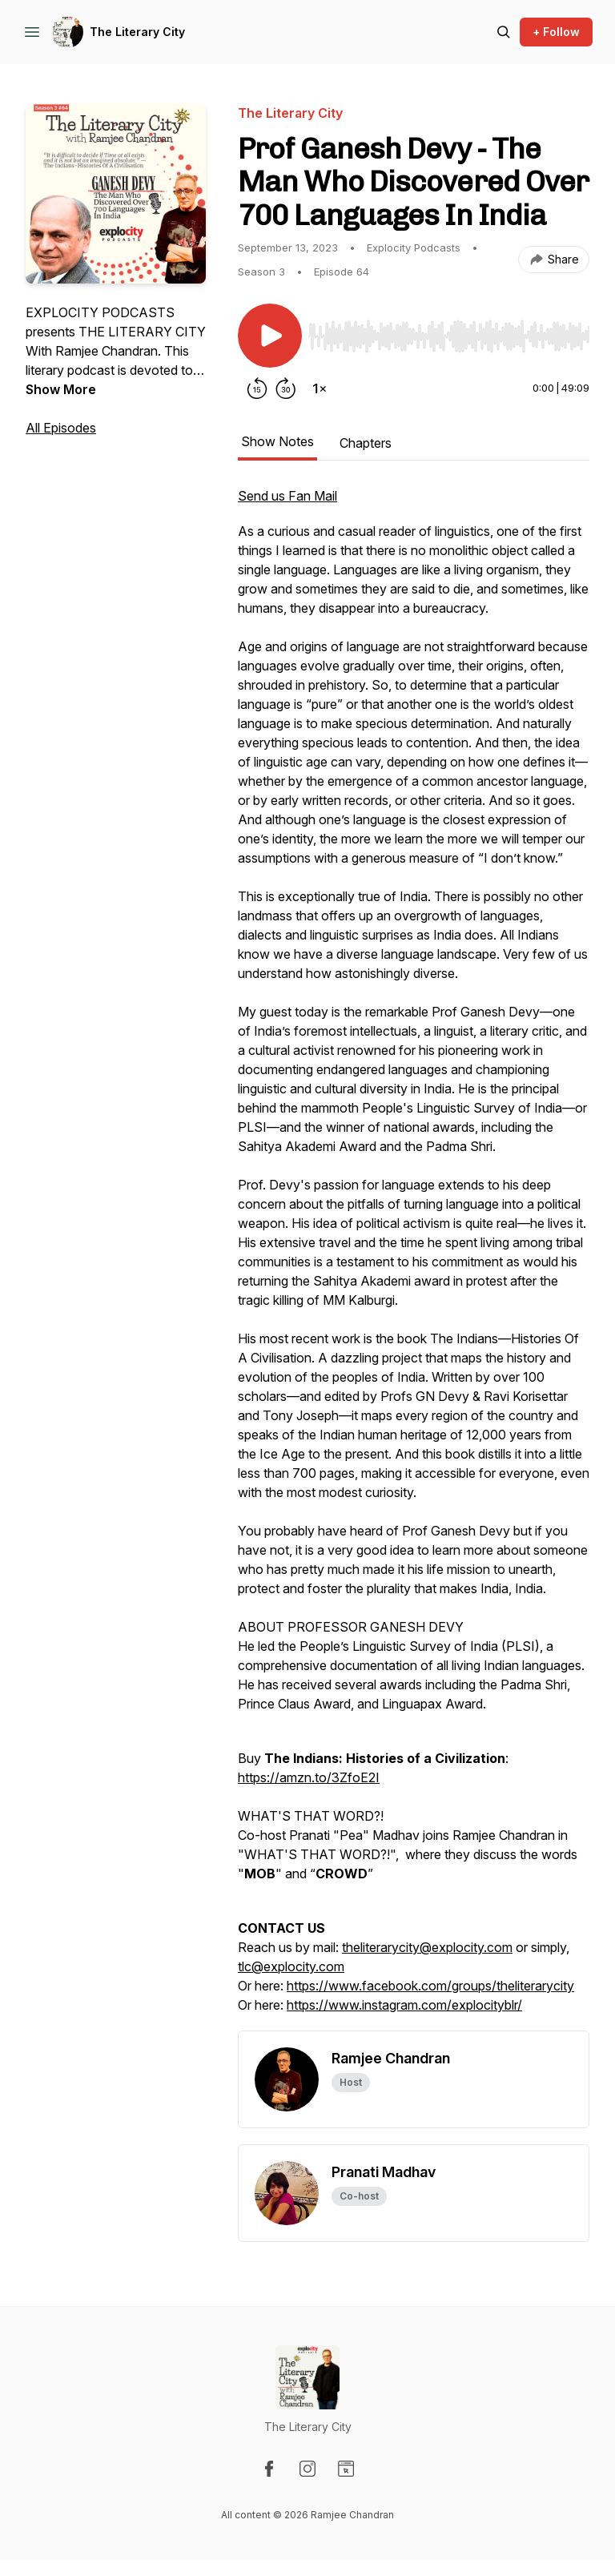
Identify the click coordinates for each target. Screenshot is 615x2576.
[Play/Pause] (270, 336)
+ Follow (556, 31)
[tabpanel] (413, 1258)
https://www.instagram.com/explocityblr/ (404, 2005)
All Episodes (61, 428)
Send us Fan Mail (287, 496)
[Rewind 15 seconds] (257, 388)
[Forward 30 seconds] (286, 388)
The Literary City (137, 31)
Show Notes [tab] (277, 441)
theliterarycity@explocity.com (427, 1947)
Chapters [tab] (366, 443)
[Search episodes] (503, 32)
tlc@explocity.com (291, 1966)
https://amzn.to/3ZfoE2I (309, 1777)
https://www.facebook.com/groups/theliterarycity (430, 1986)
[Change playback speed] (319, 388)
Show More (61, 389)
